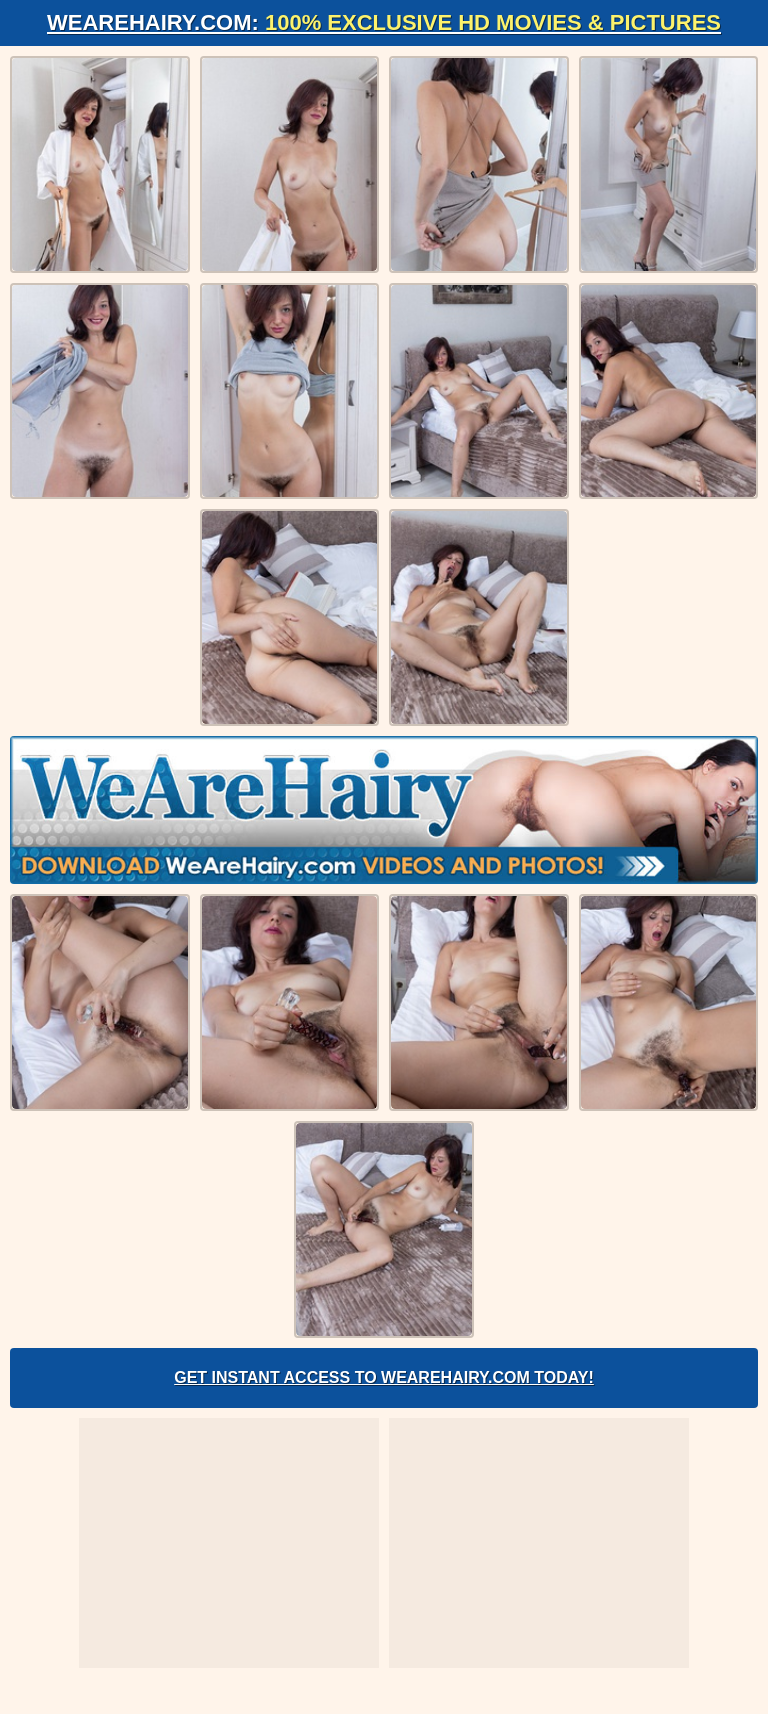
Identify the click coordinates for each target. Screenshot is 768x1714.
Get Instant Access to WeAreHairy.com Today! (384, 1377)
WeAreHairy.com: (384, 22)
